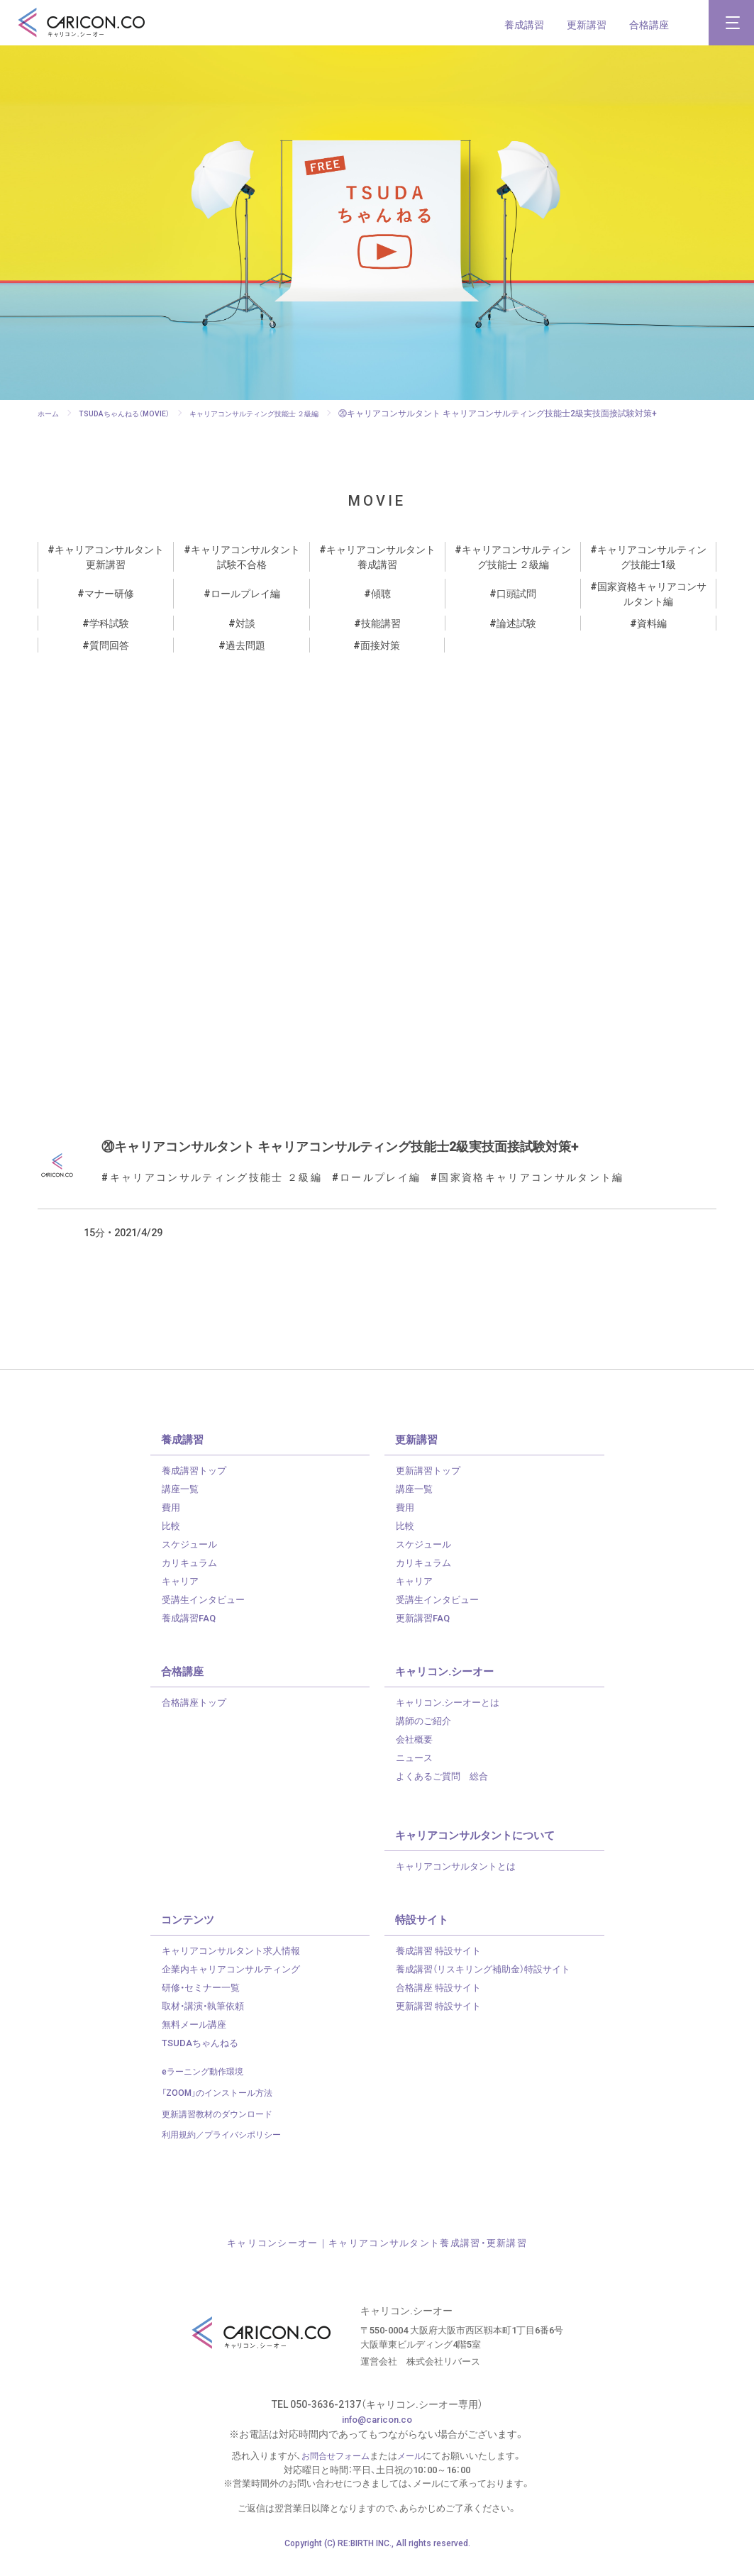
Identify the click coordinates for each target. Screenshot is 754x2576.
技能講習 (381, 623)
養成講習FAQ (191, 1632)
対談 (245, 623)
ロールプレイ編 (245, 593)
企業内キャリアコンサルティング (236, 1983)
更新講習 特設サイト (441, 2020)
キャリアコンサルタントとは (460, 1880)
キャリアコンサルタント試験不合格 (245, 556)
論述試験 (516, 623)
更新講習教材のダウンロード (222, 2127)
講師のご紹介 (425, 1735)
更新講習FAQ (425, 1632)
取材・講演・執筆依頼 (206, 2020)
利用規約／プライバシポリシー (226, 2148)
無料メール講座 (196, 2038)
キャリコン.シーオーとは (452, 1716)
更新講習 (586, 24)
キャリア (181, 1595)
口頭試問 (516, 593)
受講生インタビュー (206, 1613)
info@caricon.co (377, 2433)
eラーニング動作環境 (206, 2085)
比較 (172, 1540)
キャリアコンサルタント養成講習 (381, 556)
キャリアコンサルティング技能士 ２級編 (516, 556)
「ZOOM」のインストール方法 (222, 2107)
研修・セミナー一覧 (204, 2001)
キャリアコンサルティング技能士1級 (651, 556)
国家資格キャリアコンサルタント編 (651, 593)
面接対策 (380, 645)
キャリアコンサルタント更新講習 (109, 556)
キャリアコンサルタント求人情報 (236, 1965)
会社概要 (416, 1753)
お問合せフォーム (335, 2469)
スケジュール (191, 1558)
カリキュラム (191, 1577)
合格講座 (649, 24)
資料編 (652, 623)
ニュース (416, 1772)
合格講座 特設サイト (441, 2001)
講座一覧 (181, 1503)
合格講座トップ (196, 1716)
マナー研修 (109, 593)
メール (413, 2469)
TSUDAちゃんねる (202, 2057)
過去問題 (245, 645)
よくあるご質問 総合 (445, 1790)
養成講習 (524, 24)
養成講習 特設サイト (441, 1965)
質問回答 (109, 645)
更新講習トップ (430, 1484)
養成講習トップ (196, 1484)
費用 (172, 1521)
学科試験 (109, 623)
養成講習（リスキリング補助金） (490, 1983)
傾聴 (381, 593)
